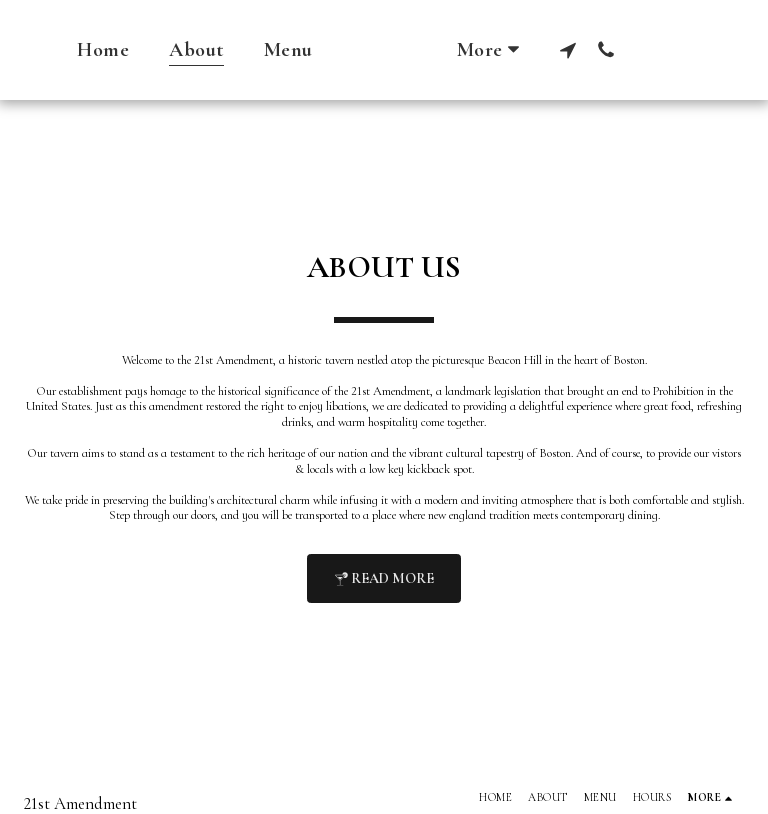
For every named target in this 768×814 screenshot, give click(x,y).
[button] (608, 49)
